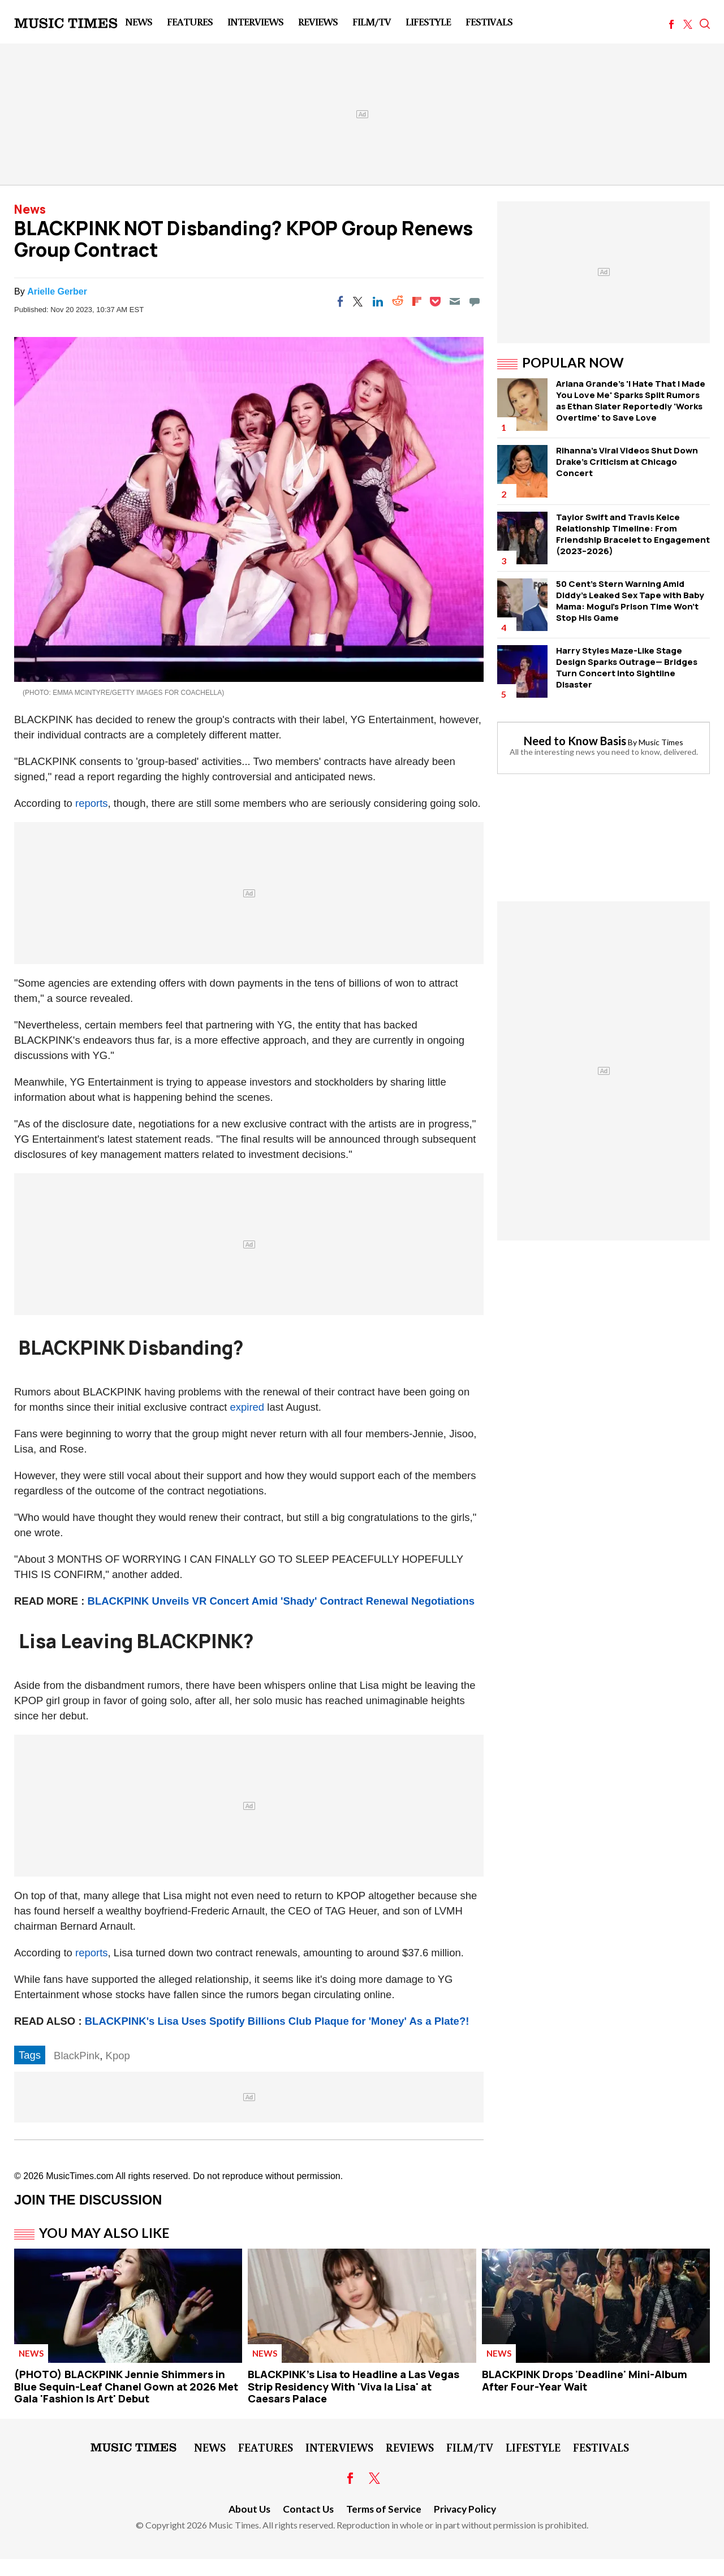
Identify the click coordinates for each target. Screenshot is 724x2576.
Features (190, 21)
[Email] (455, 301)
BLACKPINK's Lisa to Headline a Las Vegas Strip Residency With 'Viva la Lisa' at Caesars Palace (353, 2386)
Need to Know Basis (575, 740)
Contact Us (308, 2509)
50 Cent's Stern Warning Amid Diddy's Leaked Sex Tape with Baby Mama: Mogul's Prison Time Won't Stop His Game (630, 601)
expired (247, 1407)
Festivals (489, 21)
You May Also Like (104, 2233)
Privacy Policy (465, 2509)
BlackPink (77, 2055)
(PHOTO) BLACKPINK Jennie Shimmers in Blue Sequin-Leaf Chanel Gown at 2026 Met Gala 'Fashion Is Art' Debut (126, 2386)
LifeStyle (428, 21)
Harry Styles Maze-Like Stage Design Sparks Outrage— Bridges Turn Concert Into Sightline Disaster (626, 667)
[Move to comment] (475, 301)
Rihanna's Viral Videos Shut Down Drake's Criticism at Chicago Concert (627, 461)
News (138, 21)
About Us (249, 2509)
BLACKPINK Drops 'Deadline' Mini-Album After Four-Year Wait (584, 2380)
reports (91, 803)
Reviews (318, 21)
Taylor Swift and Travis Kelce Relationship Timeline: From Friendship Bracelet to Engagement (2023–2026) (633, 534)
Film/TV (371, 21)
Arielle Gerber (57, 291)
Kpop (118, 2055)
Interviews (255, 21)
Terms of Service (383, 2509)
